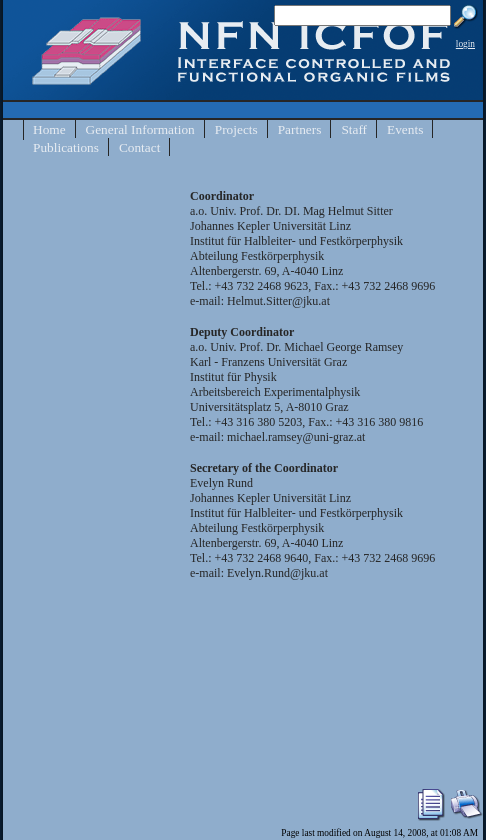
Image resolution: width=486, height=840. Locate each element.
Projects (236, 129)
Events (405, 129)
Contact (139, 147)
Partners (300, 129)
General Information (140, 129)
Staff (354, 129)
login (465, 44)
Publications (66, 147)
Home (49, 129)
